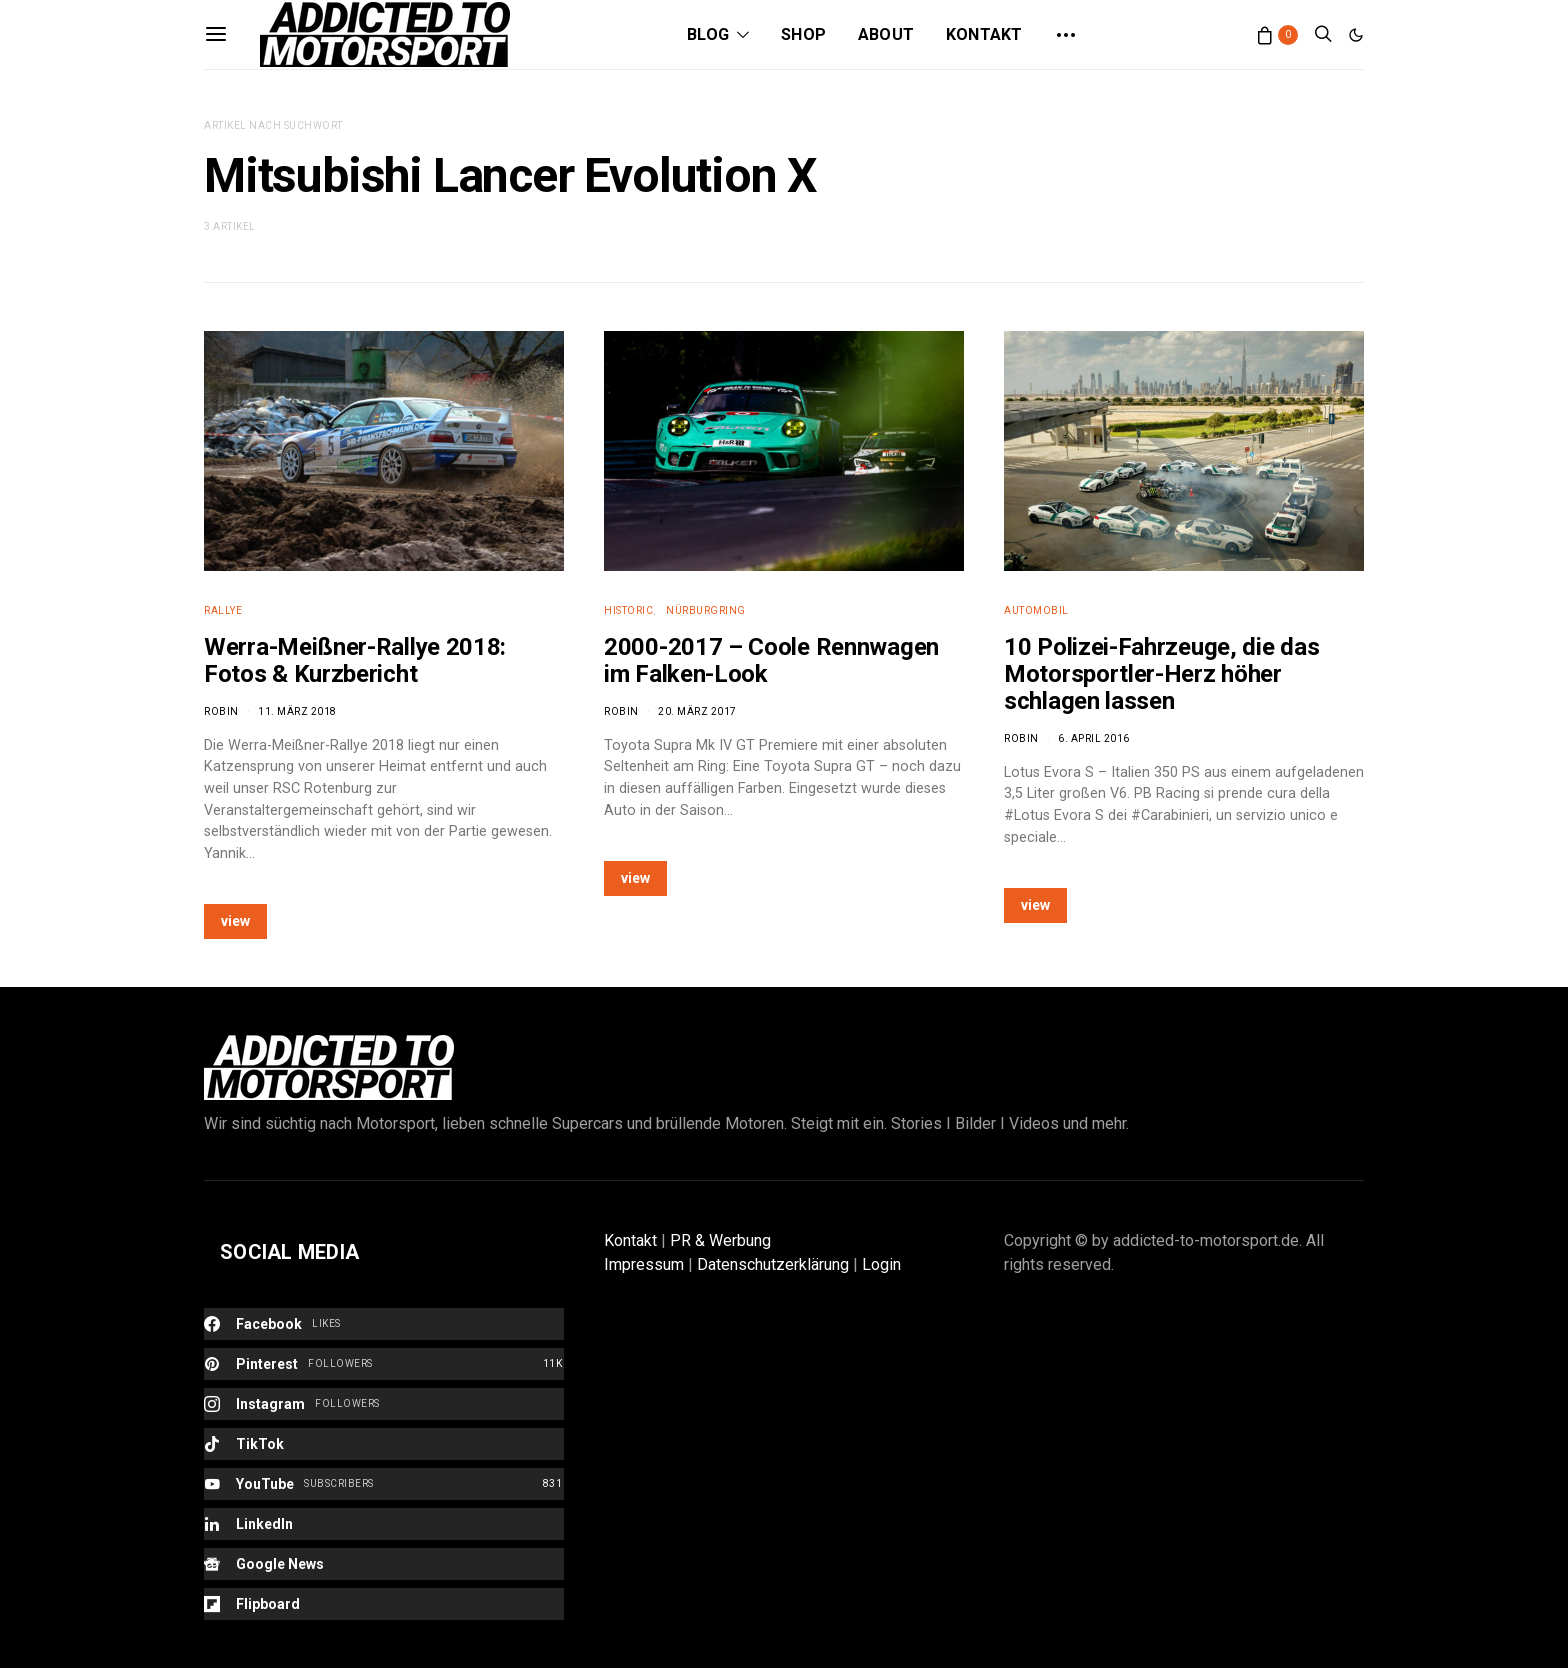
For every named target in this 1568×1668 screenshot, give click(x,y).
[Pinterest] (384, 1364)
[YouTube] (384, 1484)
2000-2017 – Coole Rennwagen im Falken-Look (771, 660)
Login (881, 1264)
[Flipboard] (384, 1604)
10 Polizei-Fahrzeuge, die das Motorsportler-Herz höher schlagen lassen (1161, 674)
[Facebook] (384, 1324)
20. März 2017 (697, 711)
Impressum (644, 1264)
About (886, 34)
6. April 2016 (1094, 738)
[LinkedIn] (384, 1524)
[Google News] (384, 1564)
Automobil (1036, 610)
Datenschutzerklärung (773, 1264)
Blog (708, 34)
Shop (803, 34)
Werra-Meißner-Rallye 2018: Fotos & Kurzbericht (355, 660)
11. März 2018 (297, 711)
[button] (1356, 35)
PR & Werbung (720, 1240)
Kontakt (984, 34)
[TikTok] (384, 1444)
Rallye (223, 610)
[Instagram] (384, 1404)
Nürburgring (706, 610)
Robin (221, 711)
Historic (628, 610)
